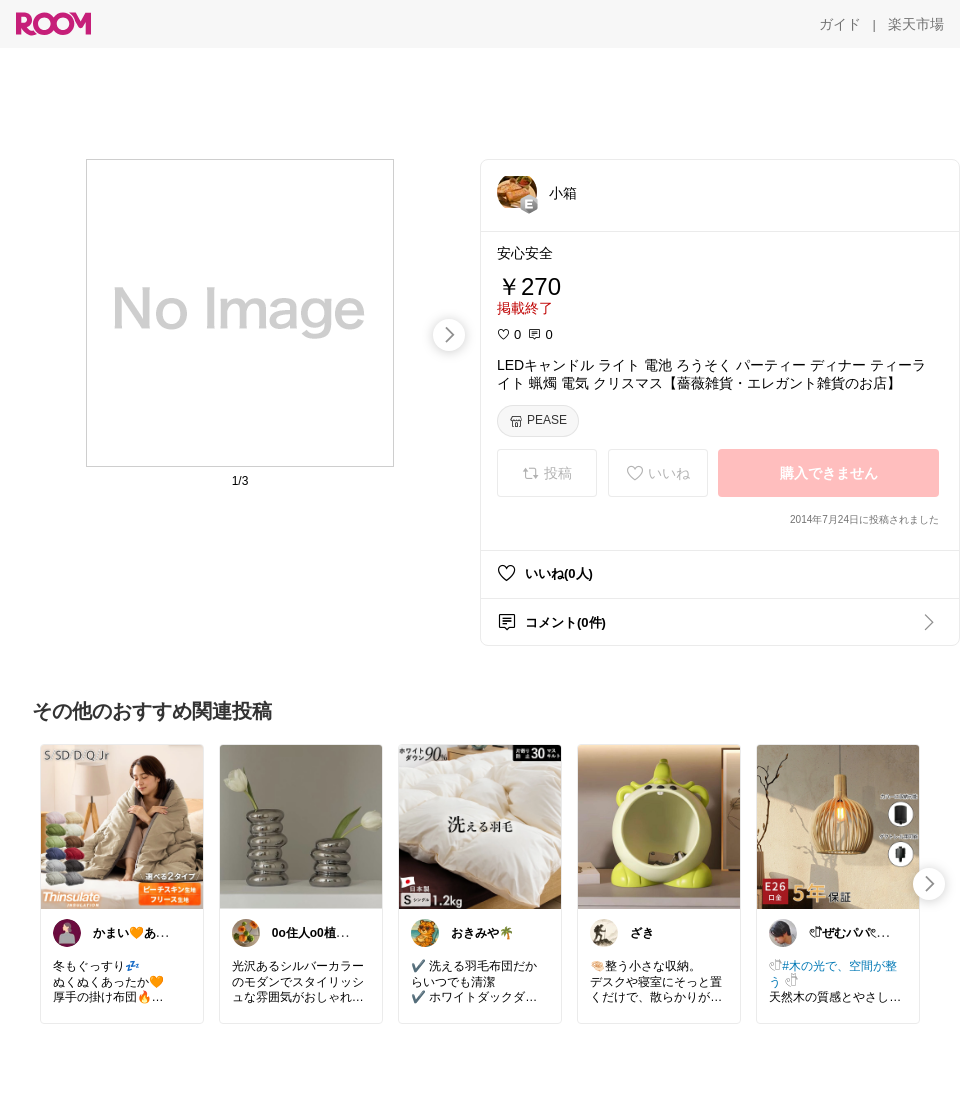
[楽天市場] (916, 24)
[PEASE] (538, 421)
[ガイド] (840, 24)
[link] (122, 826)
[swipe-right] (449, 335)
